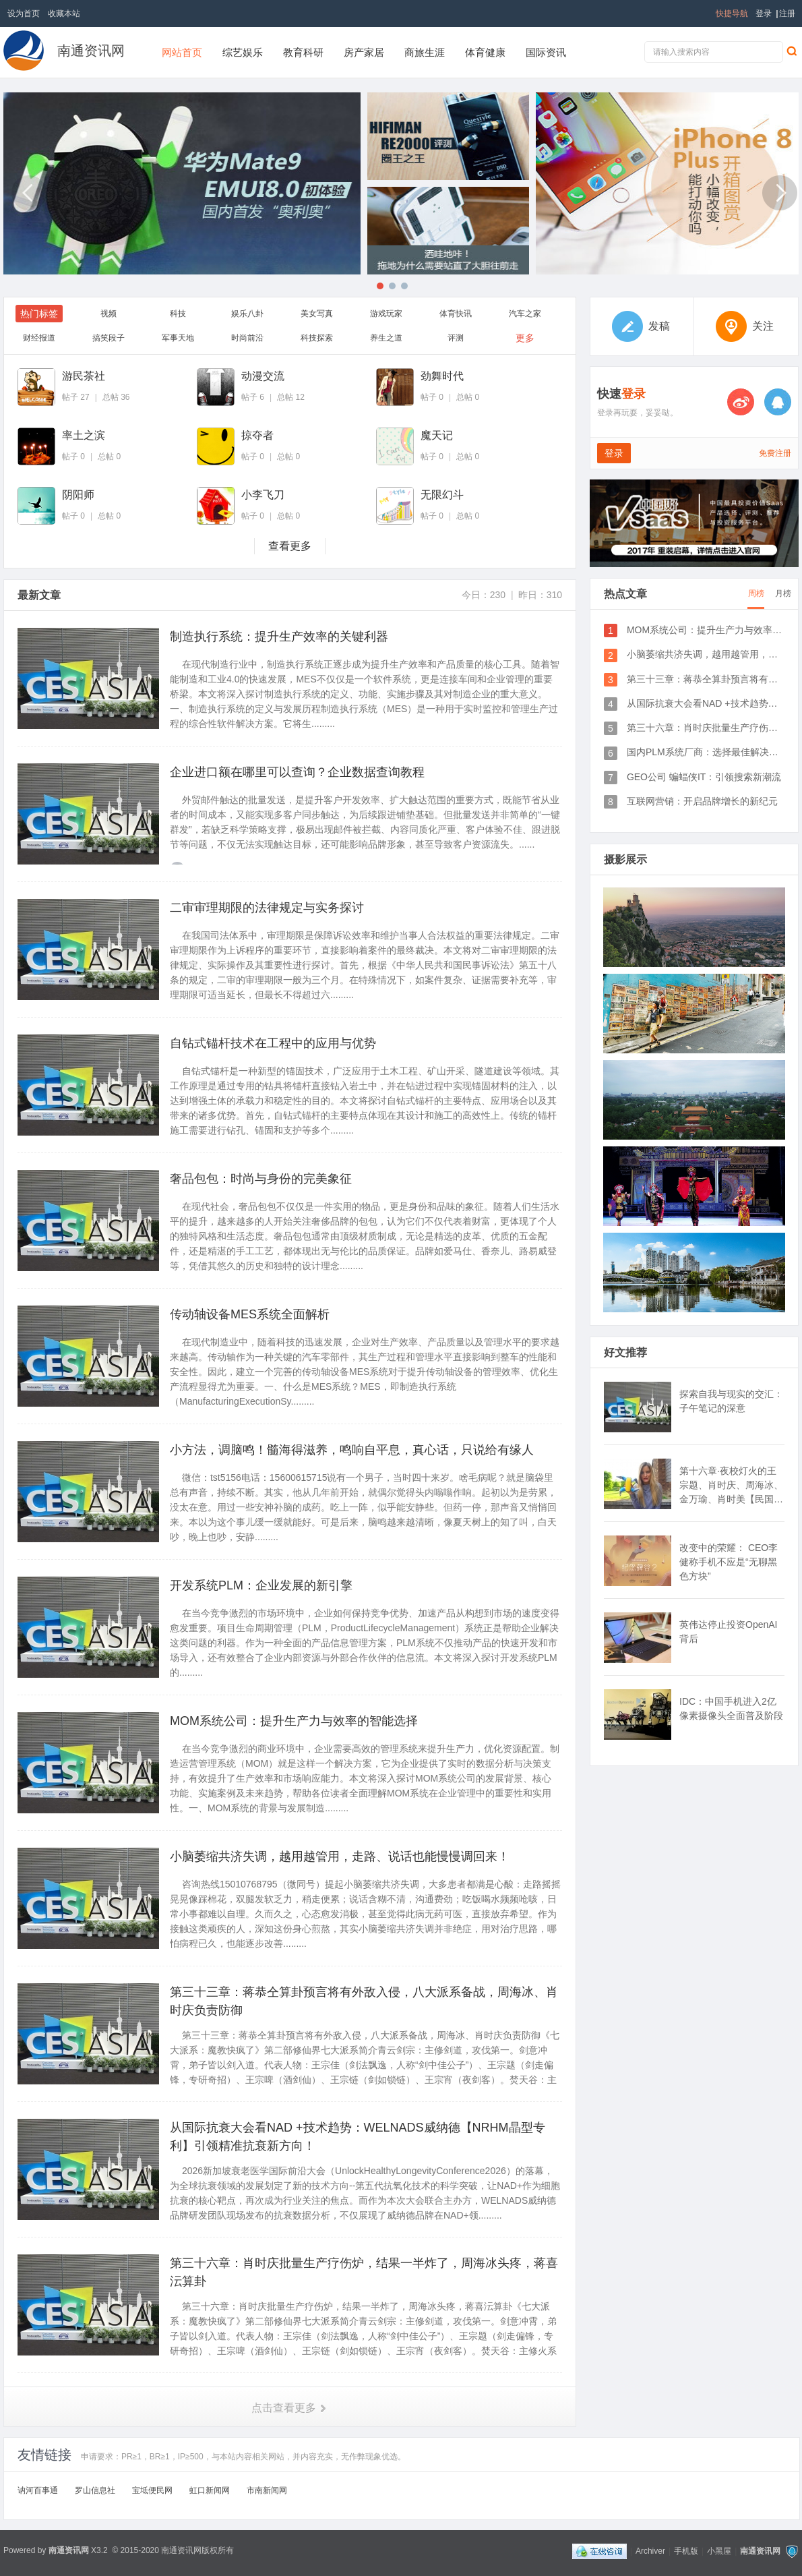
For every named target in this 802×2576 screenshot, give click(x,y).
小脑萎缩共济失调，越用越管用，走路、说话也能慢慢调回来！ (340, 1856)
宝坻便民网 (152, 2490)
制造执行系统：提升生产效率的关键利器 (279, 636)
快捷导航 (732, 13)
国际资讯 (546, 52)
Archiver (650, 2551)
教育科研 (303, 52)
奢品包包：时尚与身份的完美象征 (261, 1178)
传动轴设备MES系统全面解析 (250, 1314)
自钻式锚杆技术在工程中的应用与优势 (273, 1043)
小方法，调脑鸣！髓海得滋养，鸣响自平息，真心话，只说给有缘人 (352, 1450)
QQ (777, 401)
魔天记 (437, 435)
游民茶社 (83, 376)
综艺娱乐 (242, 52)
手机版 (686, 2551)
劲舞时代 (442, 376)
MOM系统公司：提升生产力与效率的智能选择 (294, 1721)
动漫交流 (262, 376)
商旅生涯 (424, 52)
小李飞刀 (262, 494)
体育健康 (485, 52)
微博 (740, 401)
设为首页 (23, 13)
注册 (787, 13)
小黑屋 (719, 2551)
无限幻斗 (442, 494)
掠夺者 (257, 435)
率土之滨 (83, 435)
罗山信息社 (95, 2490)
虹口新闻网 (209, 2490)
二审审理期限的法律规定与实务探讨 (267, 907)
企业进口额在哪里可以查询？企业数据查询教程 (297, 772)
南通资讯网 (91, 50)
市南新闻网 (267, 2490)
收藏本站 (64, 13)
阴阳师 (78, 494)
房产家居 (364, 52)
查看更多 (289, 546)
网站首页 (182, 52)
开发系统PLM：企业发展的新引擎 (261, 1585)
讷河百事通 (38, 2490)
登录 (763, 13)
